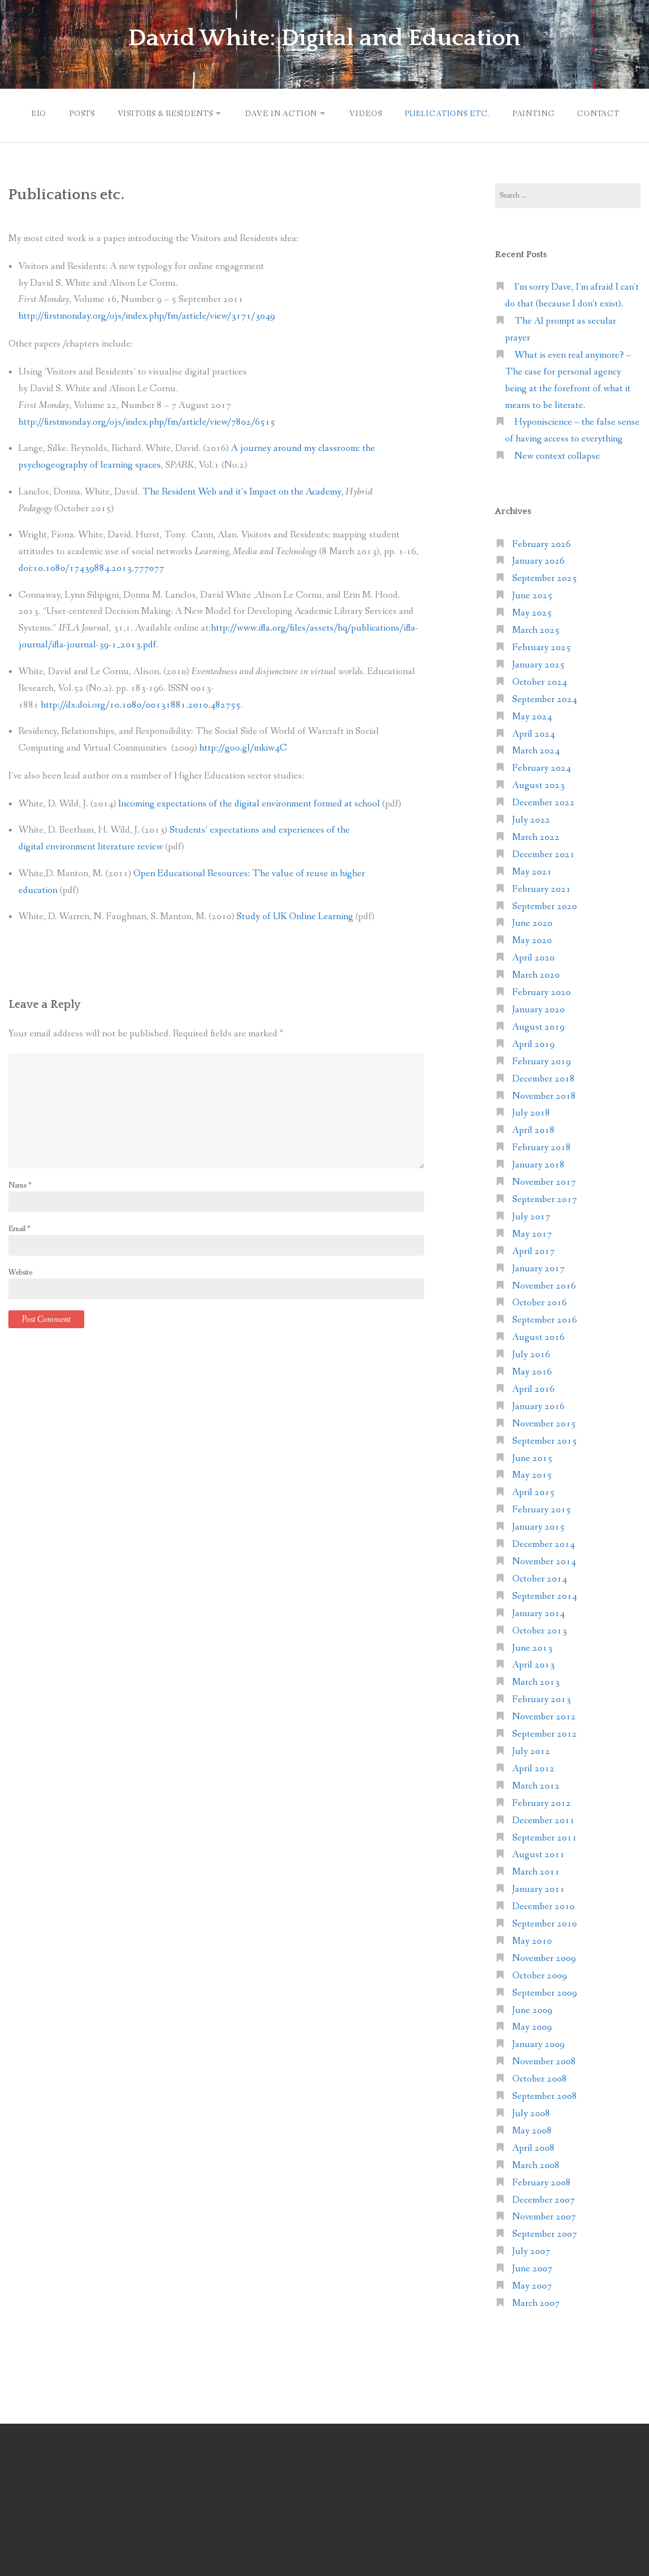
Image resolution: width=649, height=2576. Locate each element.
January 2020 (538, 1008)
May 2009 (532, 2025)
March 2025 (536, 628)
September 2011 (544, 1836)
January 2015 (538, 1525)
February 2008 (541, 2181)
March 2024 (536, 749)
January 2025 (538, 663)
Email (19, 1227)
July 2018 (531, 1111)
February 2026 (541, 542)
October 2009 (539, 1974)
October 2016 (539, 1301)
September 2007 (544, 2232)
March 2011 (536, 1870)
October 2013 (539, 1629)
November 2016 (544, 1284)
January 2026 (538, 559)
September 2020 (544, 904)
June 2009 (532, 2008)
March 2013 (536, 1680)
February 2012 (541, 1801)
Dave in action (280, 113)
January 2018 (538, 1163)
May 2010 (532, 1939)
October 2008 (539, 2077)
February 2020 (541, 990)
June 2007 (532, 2267)
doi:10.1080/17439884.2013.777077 (91, 566)
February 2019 (541, 1060)
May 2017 (532, 1232)
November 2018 (544, 1094)
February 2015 (541, 1508)
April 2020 (533, 956)
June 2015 (532, 1456)
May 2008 (532, 2129)
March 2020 (536, 973)
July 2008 (531, 2112)
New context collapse (557, 454)
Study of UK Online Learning (295, 915)
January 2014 (538, 1612)
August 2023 (538, 783)
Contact (604, 113)
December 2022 (543, 801)
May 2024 (532, 715)
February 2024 (541, 766)
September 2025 (544, 576)
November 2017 (544, 1180)
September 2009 (544, 1991)
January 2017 (538, 1267)
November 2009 (544, 1956)
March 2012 (536, 1784)
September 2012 (544, 1732)
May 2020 (532, 939)
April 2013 (533, 1663)
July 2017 (531, 1215)
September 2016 (544, 1318)
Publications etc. (449, 113)
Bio (31, 113)
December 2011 (543, 1819)
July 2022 (531, 818)
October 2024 (539, 680)
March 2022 (536, 835)
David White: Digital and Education (325, 38)
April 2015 (533, 1490)
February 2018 (541, 1146)
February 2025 (541, 646)
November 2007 (544, 2215)
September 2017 (544, 1197)
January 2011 (538, 1887)
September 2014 (544, 1594)
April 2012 (533, 1767)
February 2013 (541, 1697)
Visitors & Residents (161, 113)
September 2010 (544, 1922)
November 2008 (544, 2060)
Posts (76, 113)
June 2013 (532, 1646)
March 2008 (536, 2163)
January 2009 (538, 2042)
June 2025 (532, 594)
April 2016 (533, 1387)
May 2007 (532, 2284)
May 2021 (532, 870)
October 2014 (539, 1577)
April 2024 (533, 732)
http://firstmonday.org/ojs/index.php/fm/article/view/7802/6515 (146, 420)
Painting (538, 113)
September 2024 (544, 697)
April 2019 (533, 1042)
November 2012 (544, 1715)
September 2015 (544, 1439)
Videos (367, 113)
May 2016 (532, 1370)
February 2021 (541, 887)
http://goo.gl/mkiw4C (243, 746)
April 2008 (533, 2146)
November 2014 (544, 1560)
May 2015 (532, 1473)
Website (20, 1271)
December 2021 (543, 853)
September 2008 (544, 2094)
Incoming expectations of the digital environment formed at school (249, 802)
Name (19, 1184)
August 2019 (538, 1025)
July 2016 (531, 1353)
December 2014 (543, 1542)
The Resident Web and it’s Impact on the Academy (243, 490)
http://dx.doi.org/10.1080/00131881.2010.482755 (141, 703)
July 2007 (531, 2249)
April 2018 (533, 1128)
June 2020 (532, 921)
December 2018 (543, 1077)
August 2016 (538, 1335)
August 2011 (538, 1853)
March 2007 (536, 2301)
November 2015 (544, 1422)
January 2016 (538, 1404)
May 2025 (532, 611)
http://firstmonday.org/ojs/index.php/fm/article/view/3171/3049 (146, 314)
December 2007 (543, 2198)
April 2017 (533, 1249)
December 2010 (543, 1905)
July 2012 (531, 1749)
